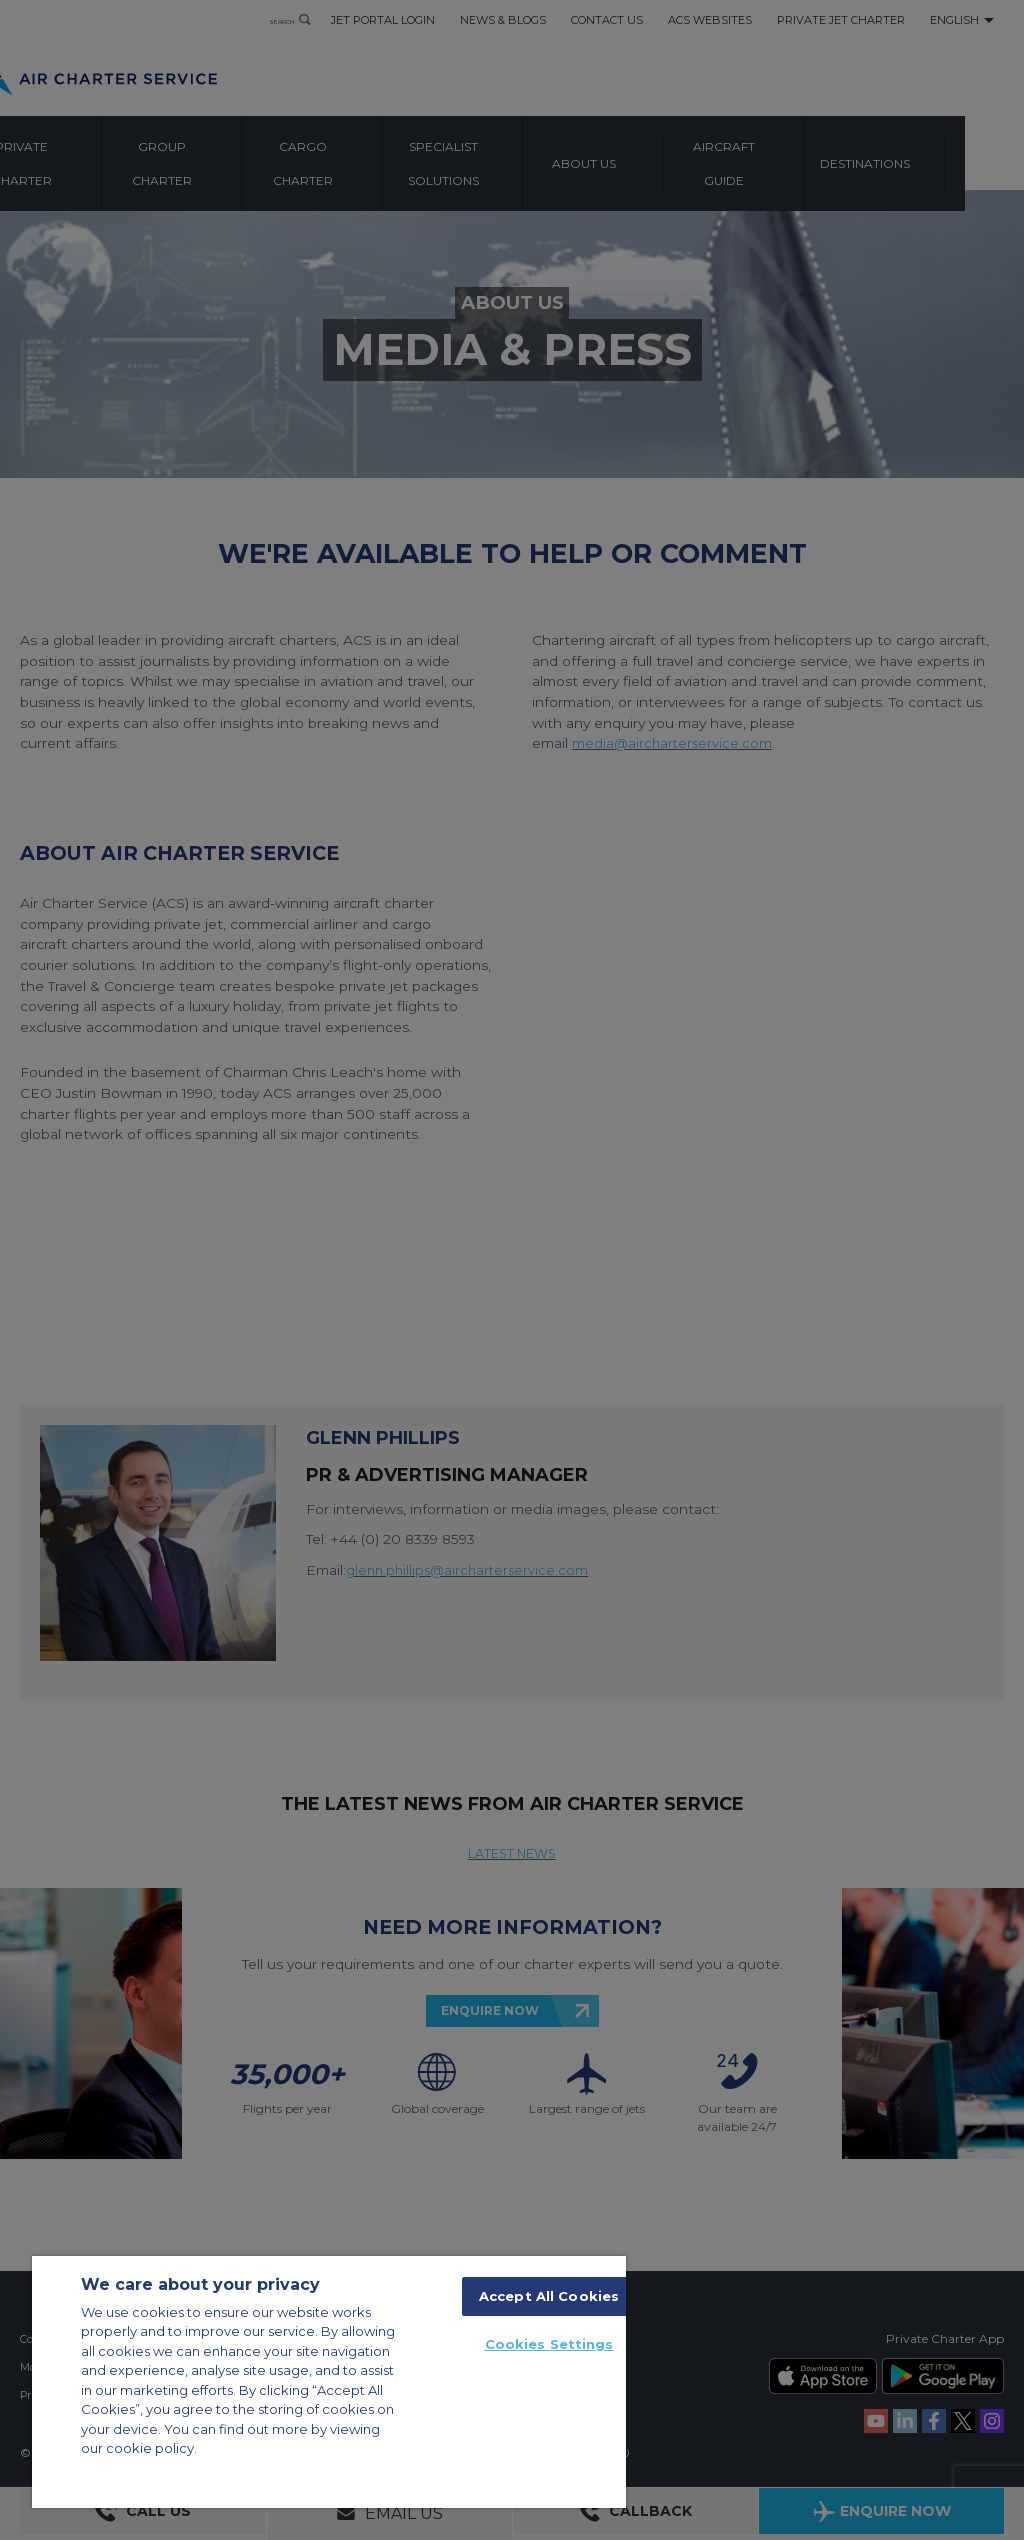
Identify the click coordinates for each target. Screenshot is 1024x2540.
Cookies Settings (549, 2344)
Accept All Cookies (549, 2296)
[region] (329, 2382)
